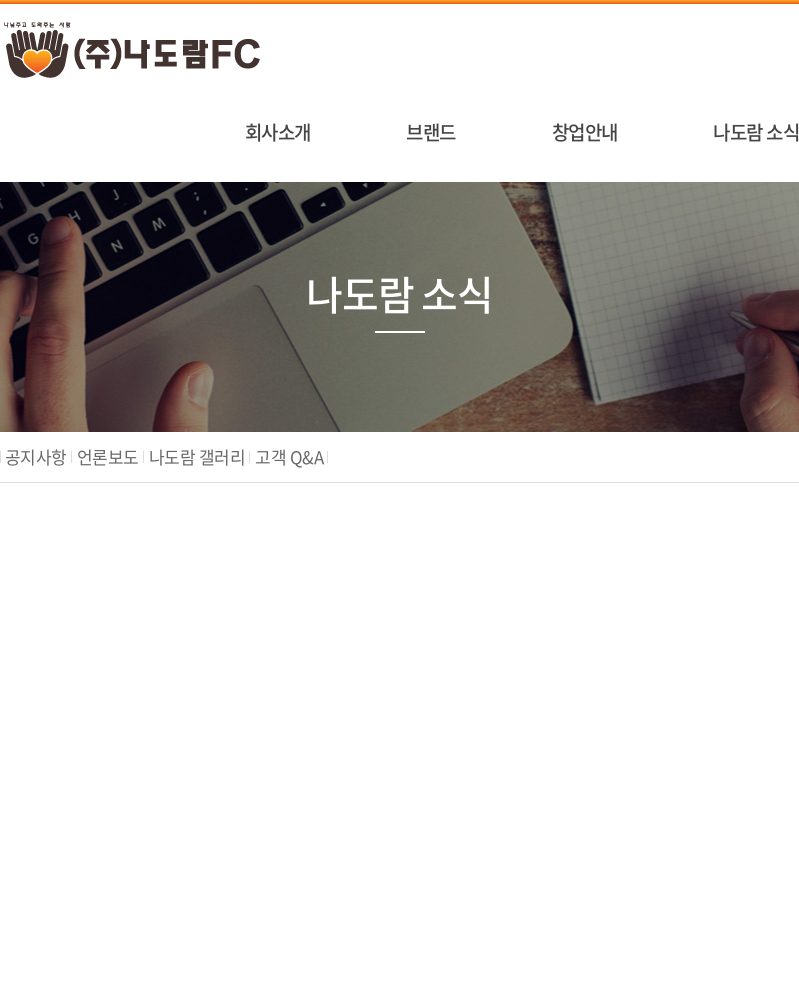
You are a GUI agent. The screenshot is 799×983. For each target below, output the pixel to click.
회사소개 (278, 132)
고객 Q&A (289, 456)
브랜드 (430, 132)
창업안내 (585, 132)
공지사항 (36, 456)
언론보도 (108, 456)
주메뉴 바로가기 (0, 0)
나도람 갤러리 (197, 456)
